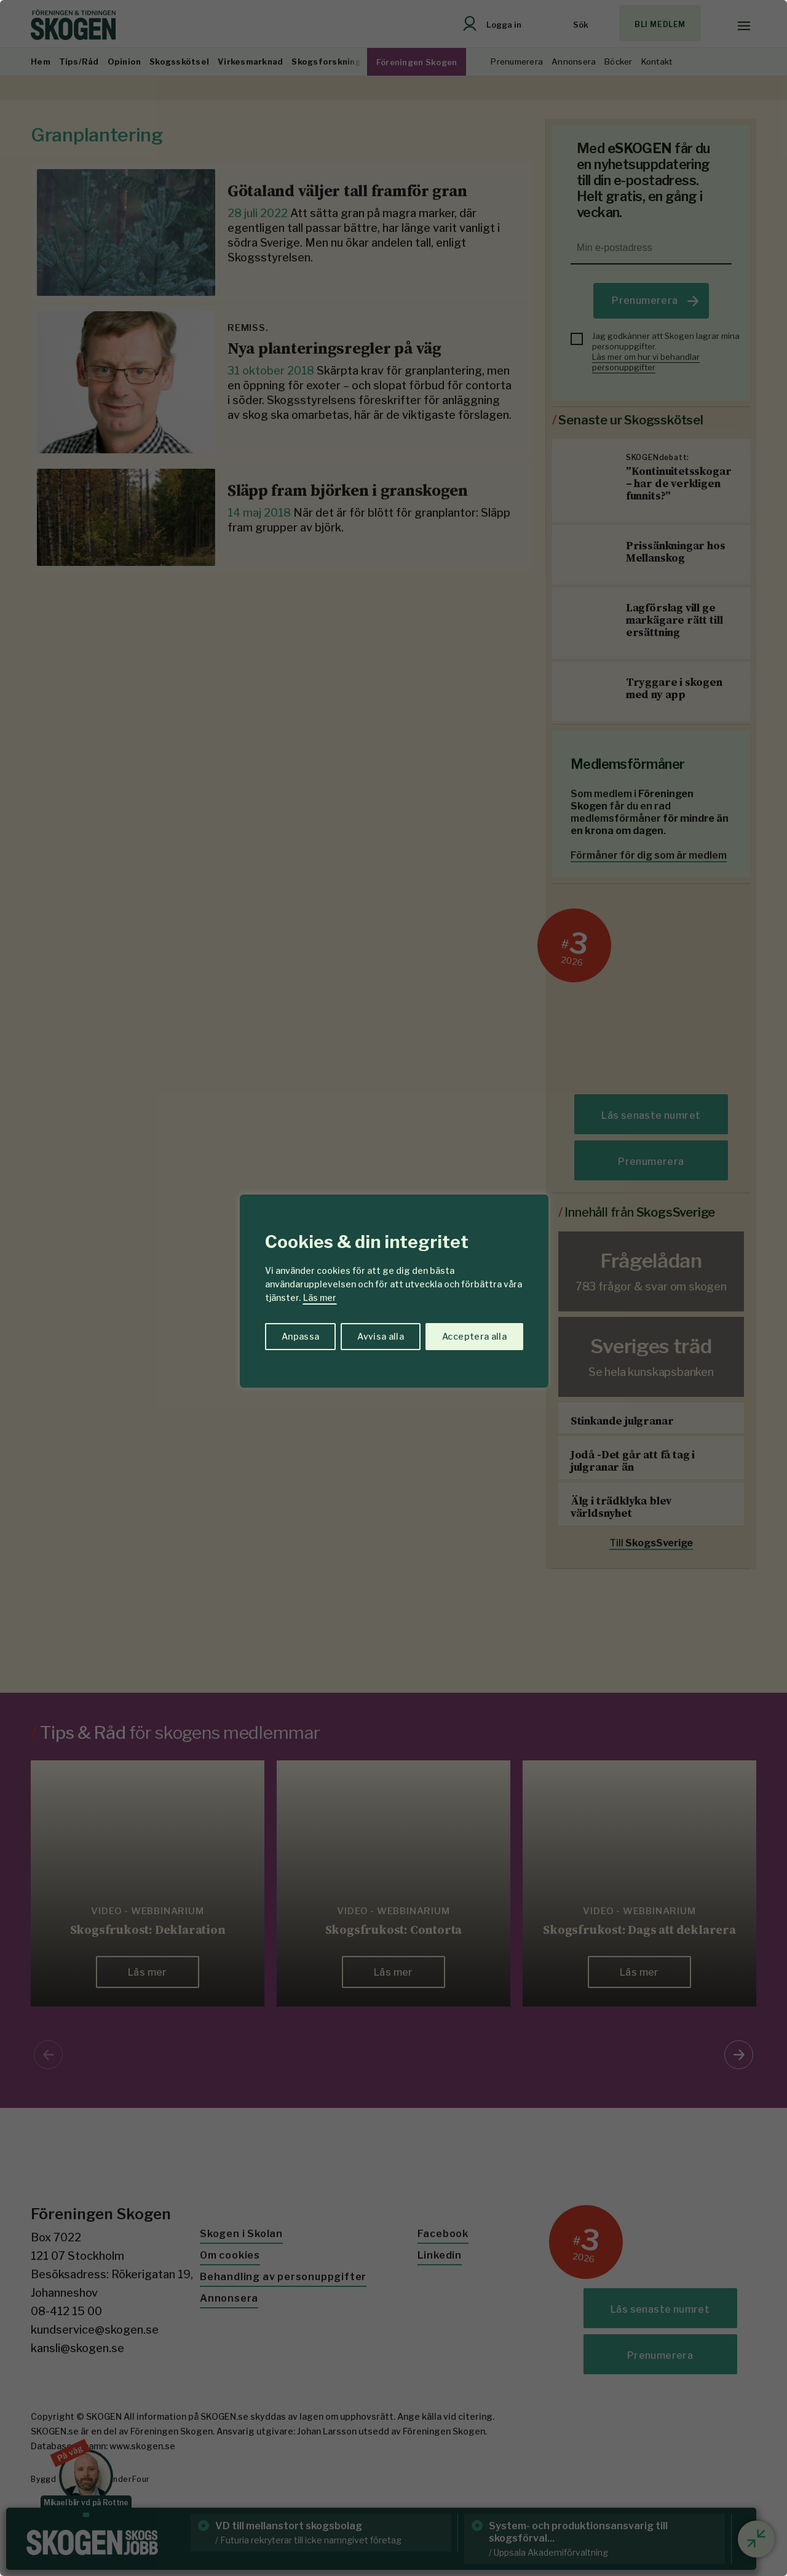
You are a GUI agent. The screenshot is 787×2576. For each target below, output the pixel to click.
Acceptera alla (474, 1336)
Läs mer (319, 1297)
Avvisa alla (380, 1336)
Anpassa (300, 1336)
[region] (393, 1288)
